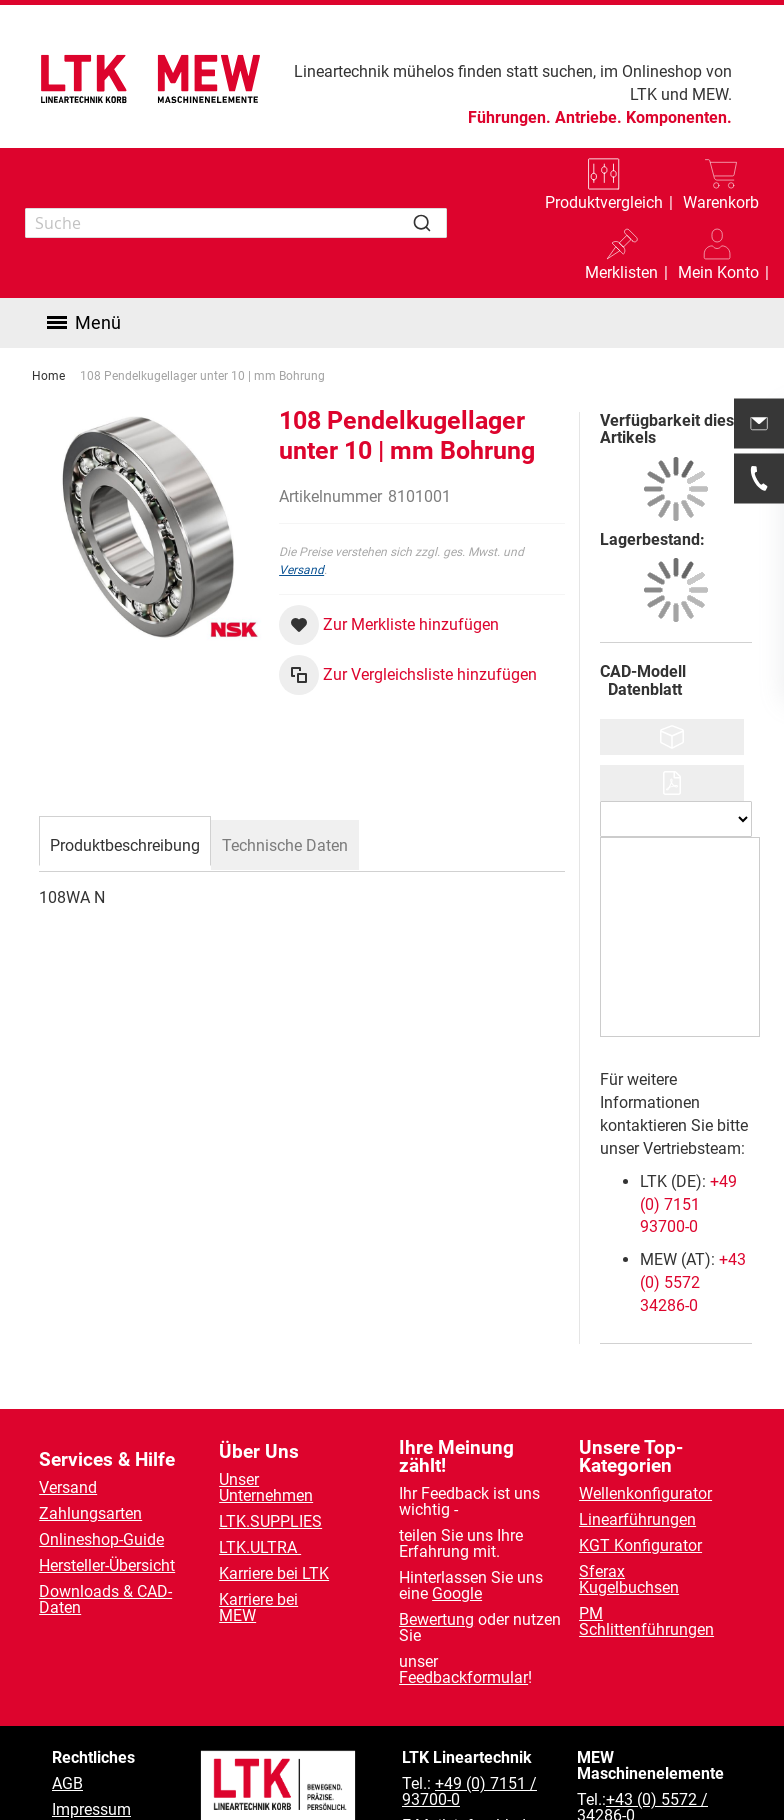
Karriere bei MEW (258, 1607)
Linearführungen (637, 1519)
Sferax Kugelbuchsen (629, 1579)
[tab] (125, 843)
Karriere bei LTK (274, 1573)
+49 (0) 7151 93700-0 (688, 1204)
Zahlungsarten (90, 1513)
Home (48, 376)
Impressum (91, 1809)
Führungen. (509, 117)
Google (457, 1593)
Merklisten (621, 272)
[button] (718, 258)
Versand (301, 570)
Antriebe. (588, 117)
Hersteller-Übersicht (107, 1565)
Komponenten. (679, 117)
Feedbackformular (463, 1677)
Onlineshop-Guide (101, 1539)
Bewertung (436, 1619)
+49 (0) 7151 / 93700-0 (469, 1791)
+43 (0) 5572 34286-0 (693, 1282)
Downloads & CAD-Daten (105, 1599)
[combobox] (236, 223)
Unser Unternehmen (266, 1487)
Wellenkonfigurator (645, 1493)
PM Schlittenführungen (646, 1621)
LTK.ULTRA (260, 1547)
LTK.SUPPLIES (270, 1521)
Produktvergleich (604, 202)
